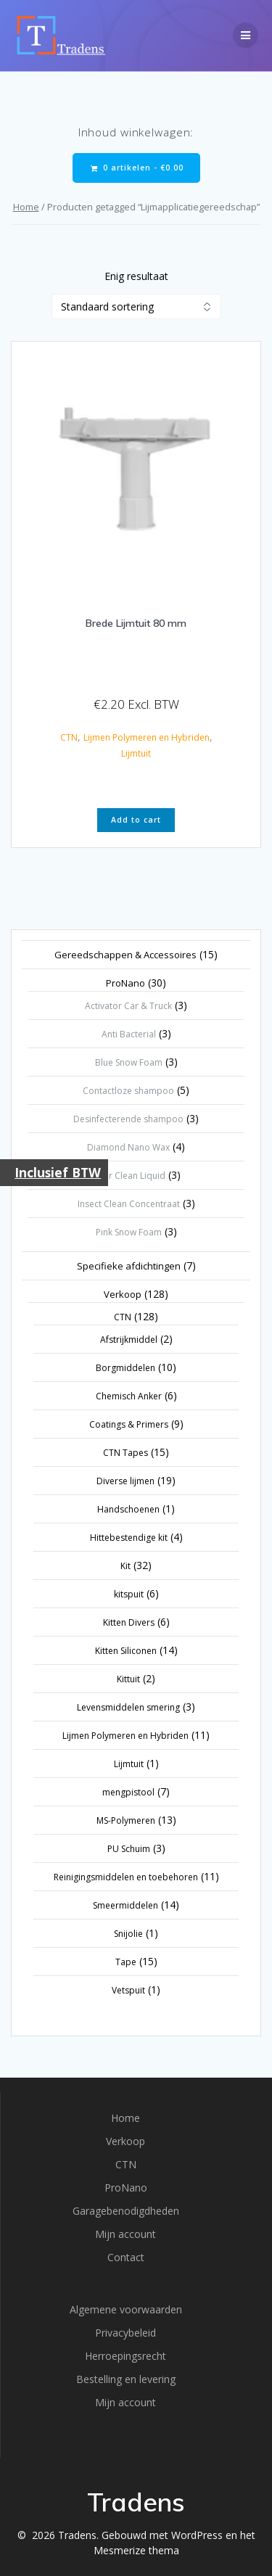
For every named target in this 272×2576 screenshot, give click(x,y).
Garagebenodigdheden (126, 2211)
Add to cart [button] (136, 820)
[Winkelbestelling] (136, 306)
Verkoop (125, 2141)
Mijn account (125, 2234)
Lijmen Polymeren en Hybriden (146, 737)
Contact (125, 2257)
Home (26, 206)
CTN (69, 737)
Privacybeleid (125, 2333)
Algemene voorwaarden (126, 2309)
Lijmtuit (136, 753)
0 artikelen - (137, 167)
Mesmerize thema (136, 2550)
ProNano (125, 2187)
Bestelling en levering (126, 2379)
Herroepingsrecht (125, 2356)
